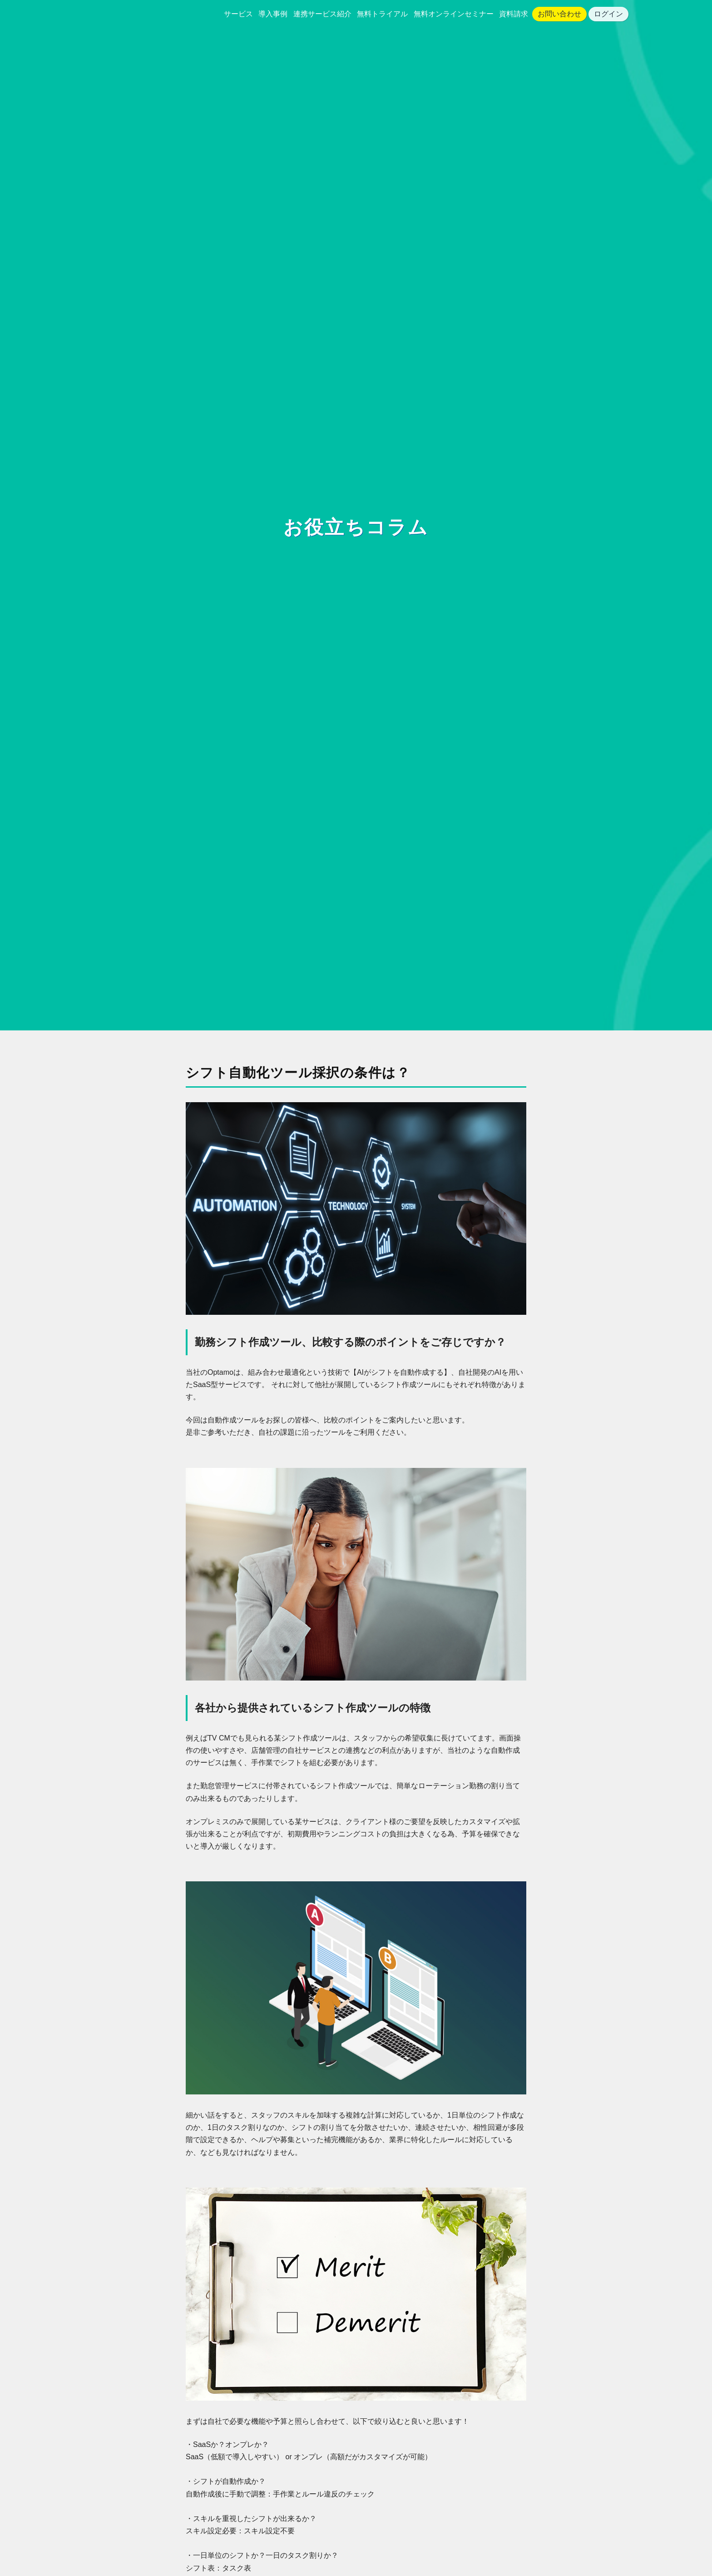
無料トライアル (382, 14)
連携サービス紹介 (322, 14)
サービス (238, 14)
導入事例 (272, 14)
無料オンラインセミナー (454, 14)
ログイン (608, 14)
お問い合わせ (559, 14)
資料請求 (513, 14)
